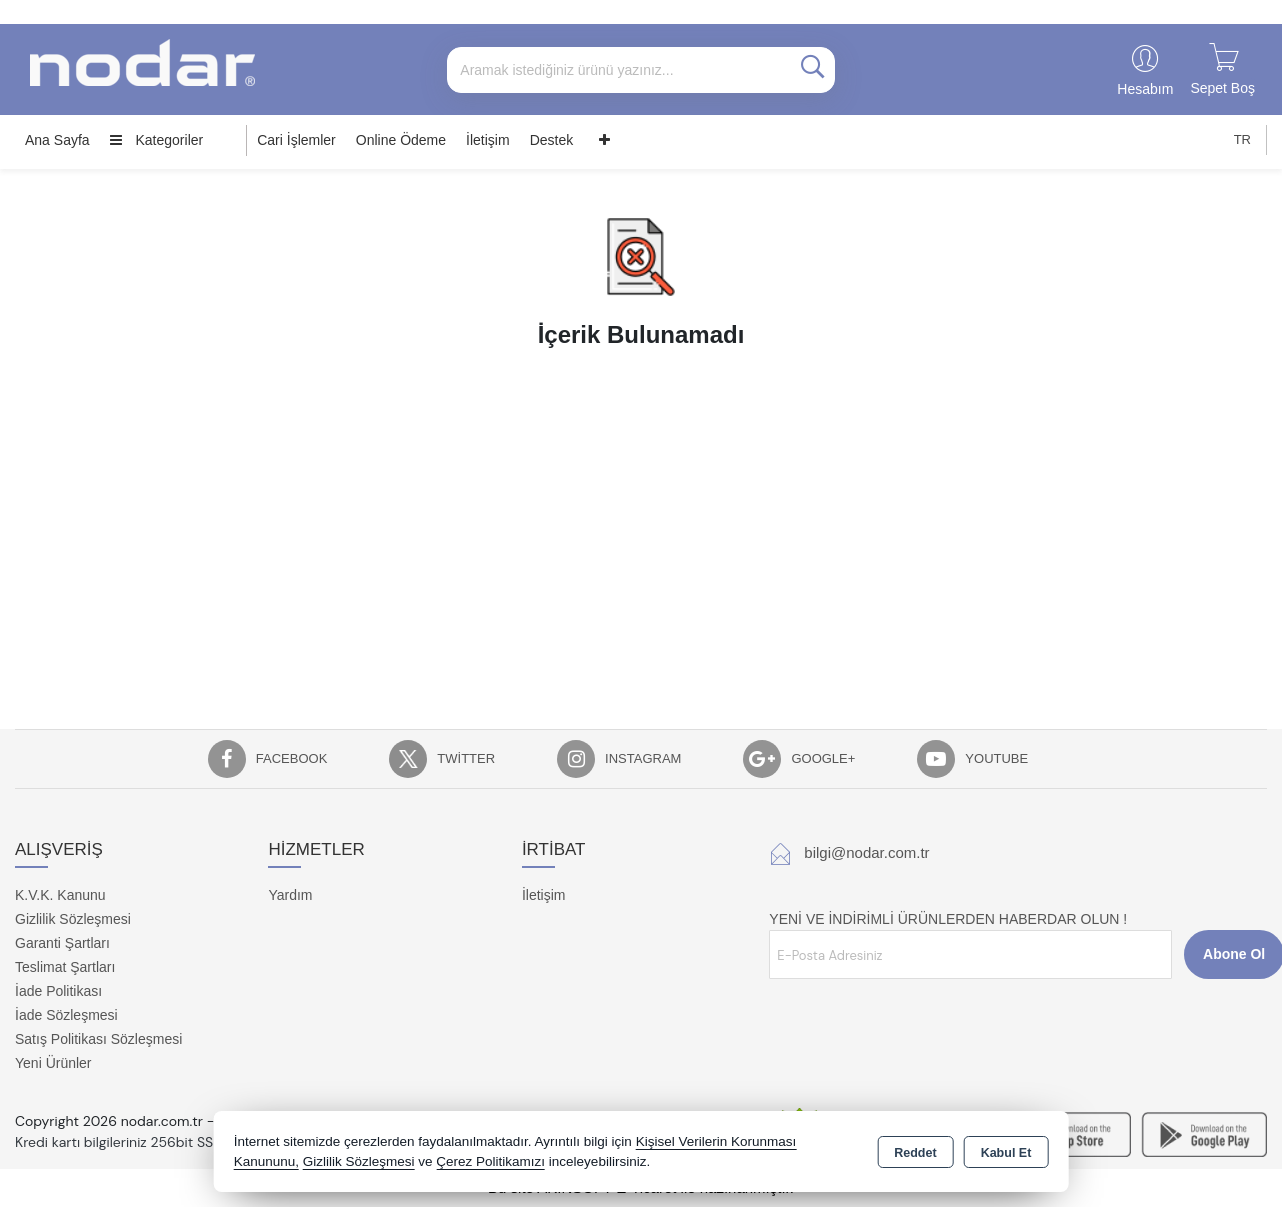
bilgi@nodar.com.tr (866, 852)
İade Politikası (58, 991)
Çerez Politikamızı (490, 1161)
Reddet (915, 1153)
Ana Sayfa (57, 140)
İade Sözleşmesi (66, 1015)
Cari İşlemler (296, 140)
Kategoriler (157, 140)
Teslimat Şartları (65, 967)
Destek (552, 140)
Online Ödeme (401, 140)
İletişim (488, 140)
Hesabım (1145, 89)
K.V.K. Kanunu (60, 895)
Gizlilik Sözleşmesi (73, 919)
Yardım (290, 895)
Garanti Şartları (62, 943)
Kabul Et (1006, 1153)
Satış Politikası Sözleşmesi (98, 1039)
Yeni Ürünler (53, 1063)
